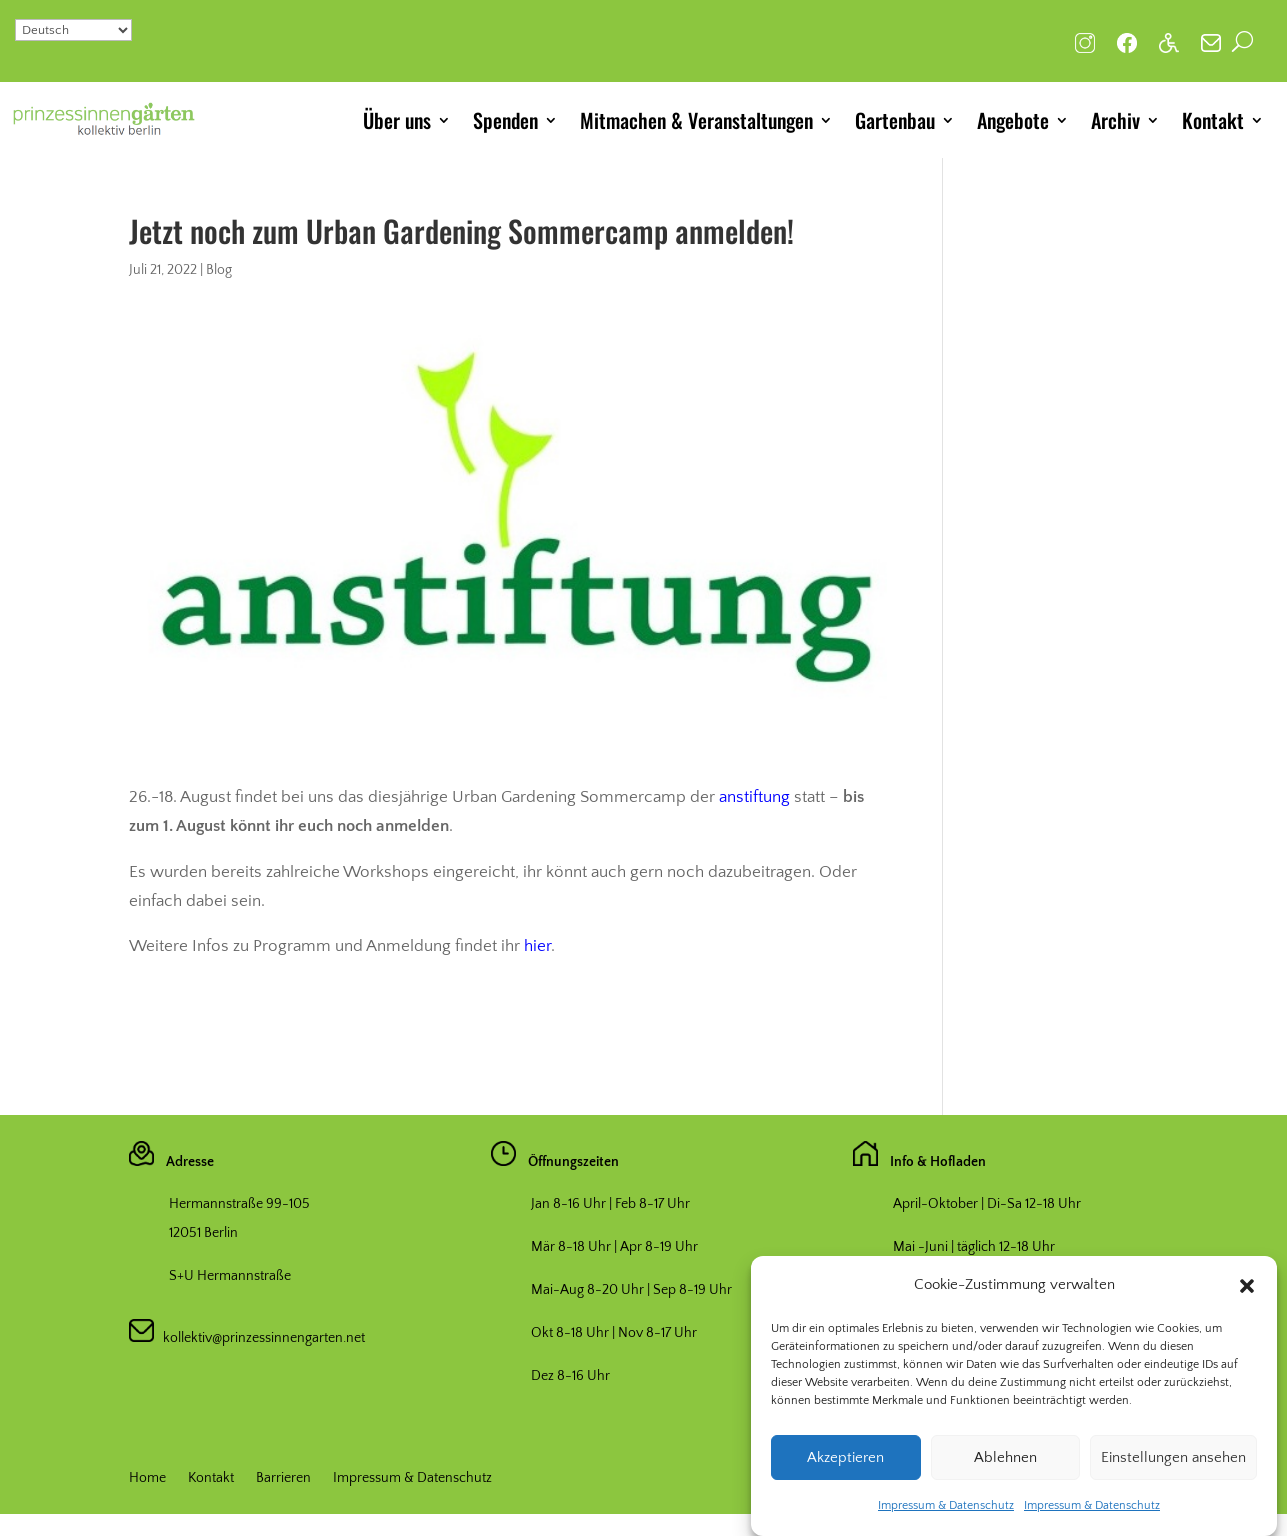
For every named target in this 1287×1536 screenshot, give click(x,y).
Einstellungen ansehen (1173, 1465)
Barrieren (283, 1478)
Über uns (397, 120)
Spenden (505, 120)
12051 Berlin (203, 1233)
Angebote (1013, 120)
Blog (219, 270)
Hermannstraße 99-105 (239, 1204)
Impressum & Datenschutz (946, 1513)
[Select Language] (73, 30)
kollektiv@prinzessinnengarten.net (259, 1338)
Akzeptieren (845, 1465)
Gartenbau (895, 120)
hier (537, 946)
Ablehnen (1005, 1465)
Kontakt (1213, 120)
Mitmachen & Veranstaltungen (696, 120)
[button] (1247, 1294)
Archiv (1115, 120)
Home (147, 1478)
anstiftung (754, 797)
